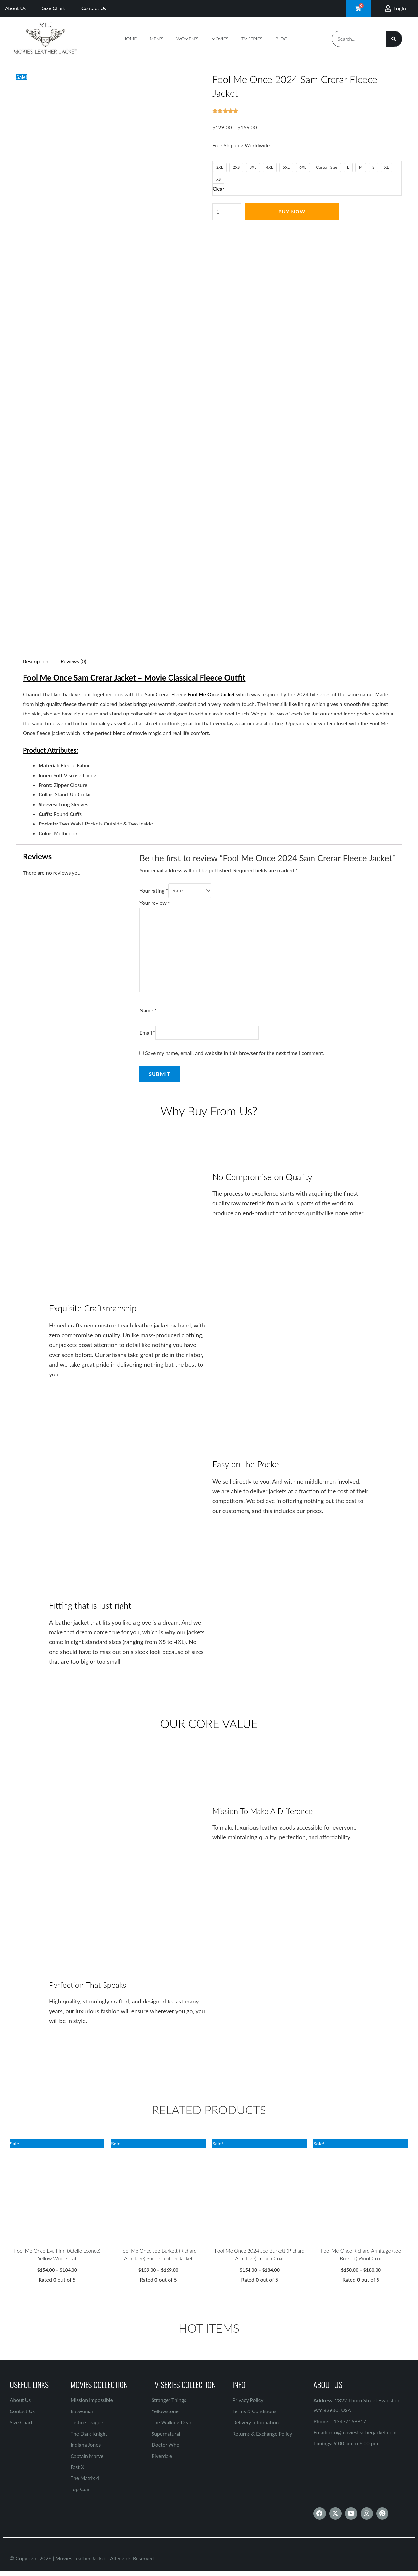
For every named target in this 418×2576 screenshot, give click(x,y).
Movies (219, 38)
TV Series (251, 38)
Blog (281, 38)
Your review (154, 903)
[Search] (394, 39)
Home (130, 38)
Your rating (153, 890)
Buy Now (292, 211)
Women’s (187, 38)
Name (147, 1013)
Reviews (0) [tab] (75, 661)
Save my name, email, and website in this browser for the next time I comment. (234, 1056)
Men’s (156, 38)
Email (147, 1035)
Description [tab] (36, 661)
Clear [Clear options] (219, 188)
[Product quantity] (226, 211)
